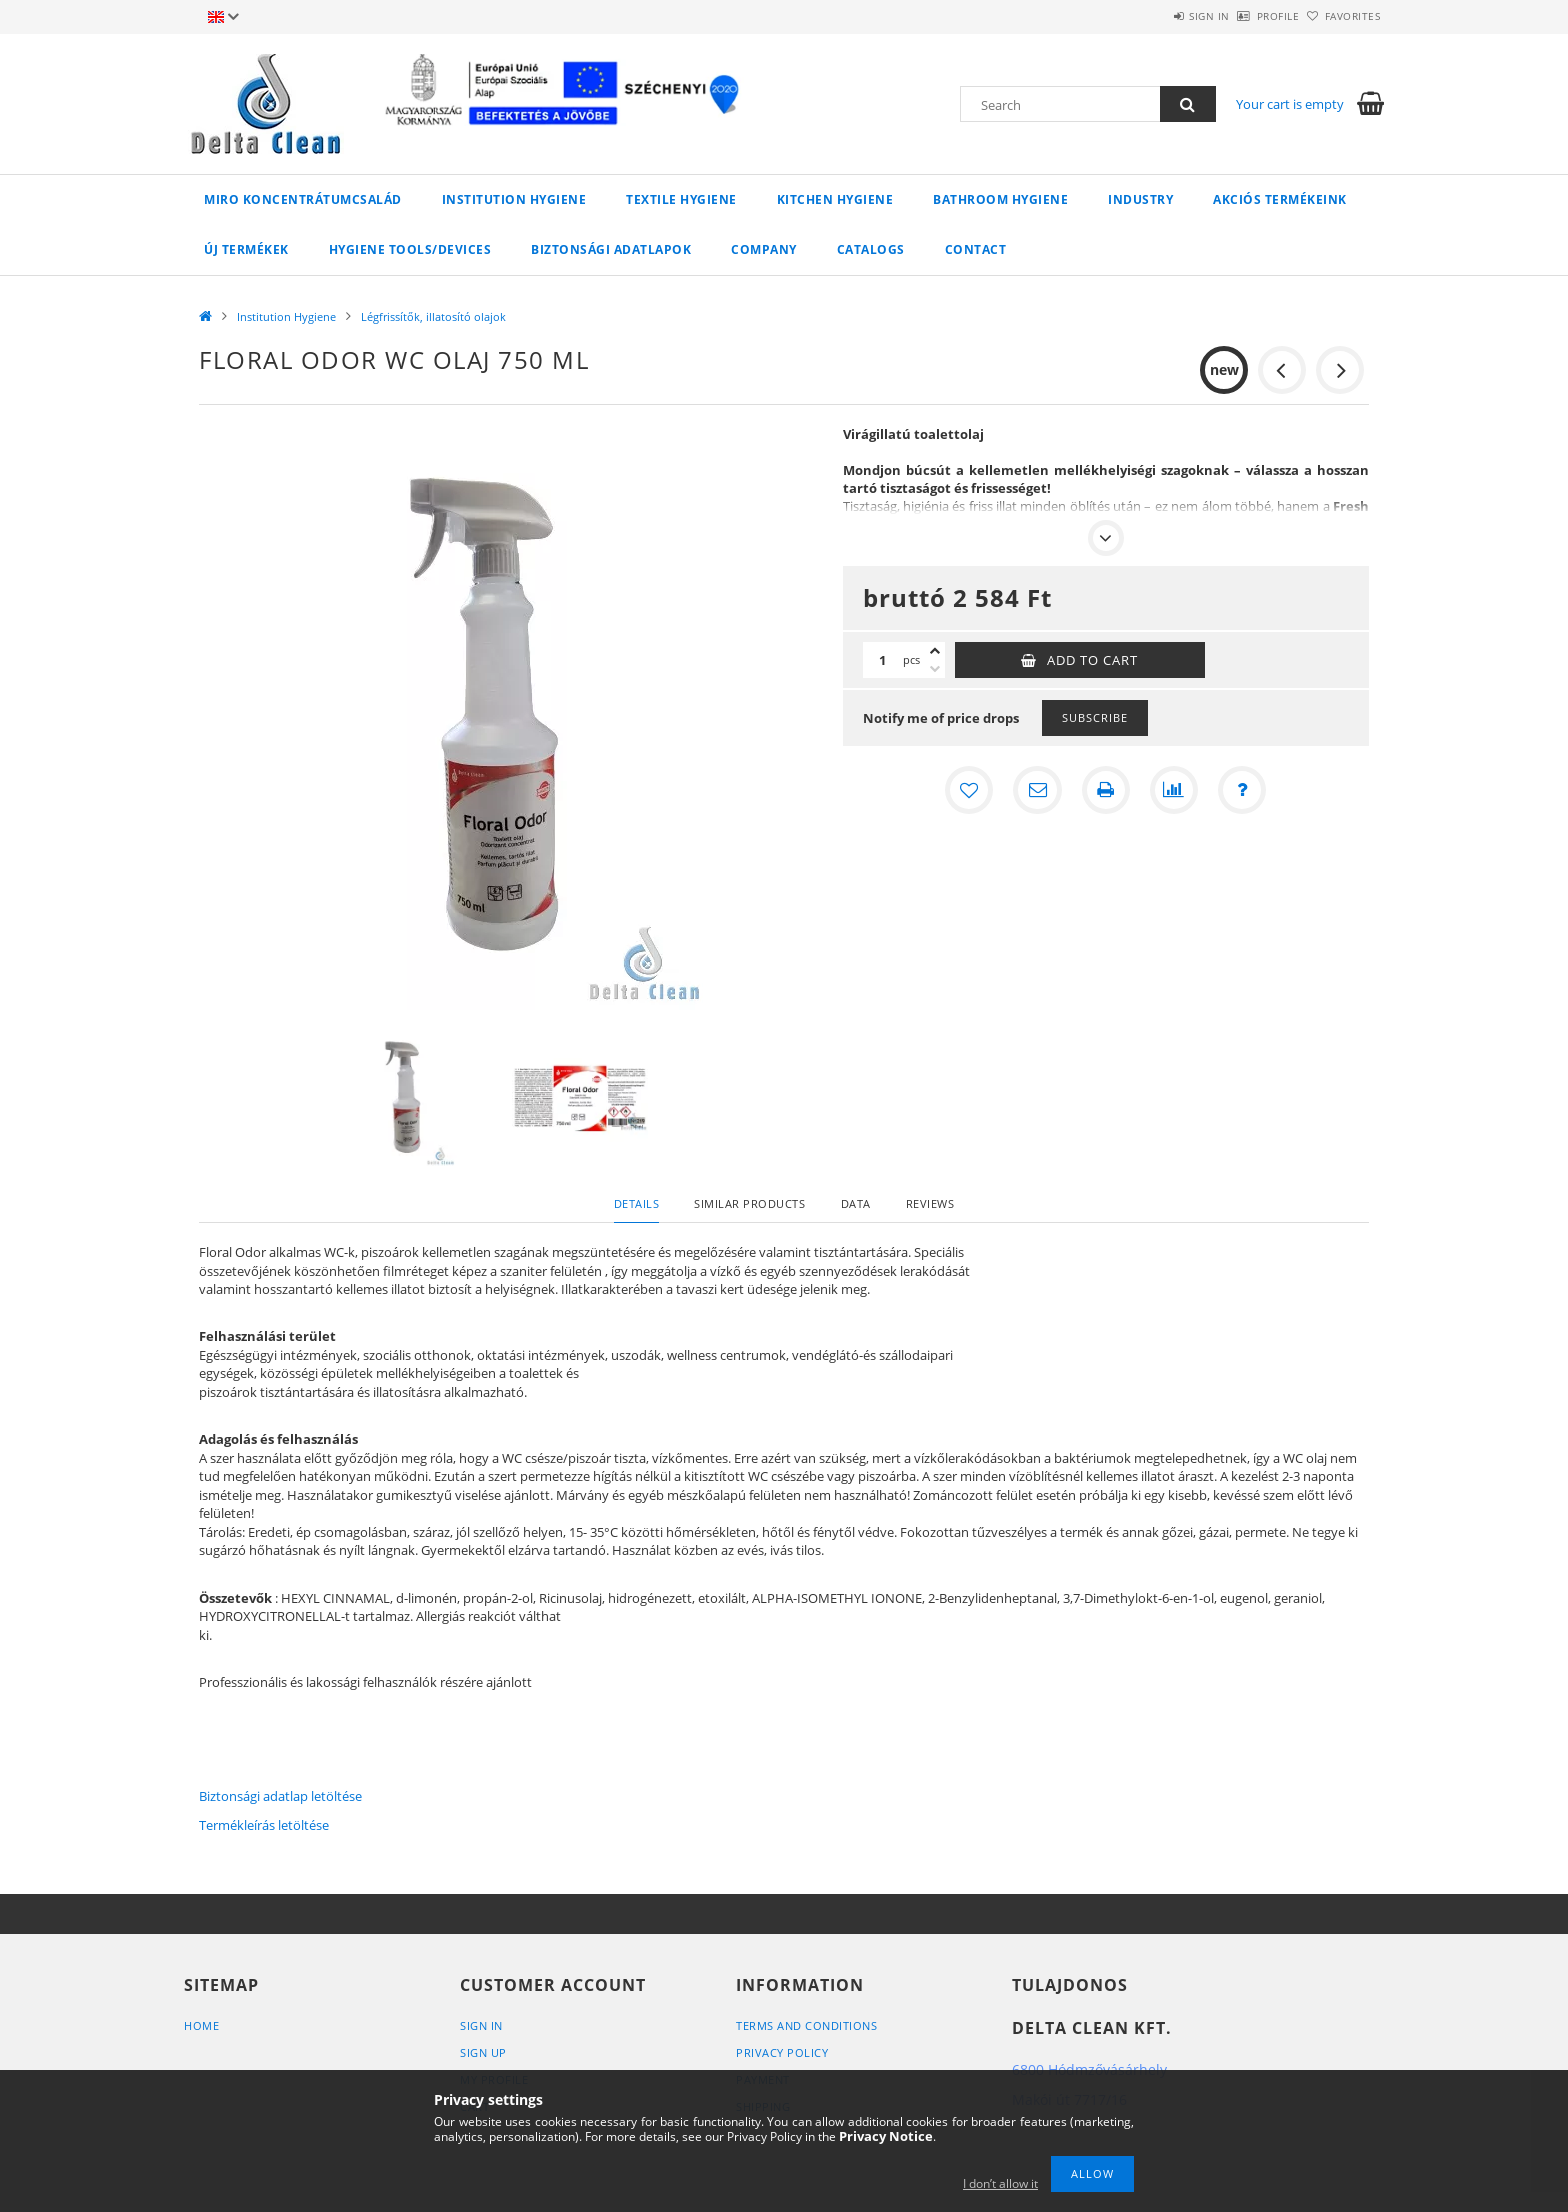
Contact (976, 249)
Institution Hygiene (514, 199)
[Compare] (1174, 790)
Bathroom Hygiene (1000, 199)
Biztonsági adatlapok (611, 249)
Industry (1140, 199)
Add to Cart (1092, 660)
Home (201, 2025)
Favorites (1342, 16)
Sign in (1154, 16)
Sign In (481, 2025)
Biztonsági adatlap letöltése (280, 1796)
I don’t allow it (1000, 2183)
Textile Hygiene (681, 199)
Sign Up (483, 2052)
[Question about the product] (1242, 790)
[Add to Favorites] (970, 790)
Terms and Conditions (806, 2025)
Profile (1245, 16)
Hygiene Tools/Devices (410, 249)
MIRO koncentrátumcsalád (303, 199)
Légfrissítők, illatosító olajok (433, 316)
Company (764, 249)
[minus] (935, 669)
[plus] (935, 651)
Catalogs (871, 249)
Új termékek (246, 249)
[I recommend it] (1038, 790)
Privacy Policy (782, 2052)
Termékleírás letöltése (264, 1825)
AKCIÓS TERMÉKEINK (1280, 199)
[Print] (1106, 790)
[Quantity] (883, 660)
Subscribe (1095, 717)
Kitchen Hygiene (835, 199)
